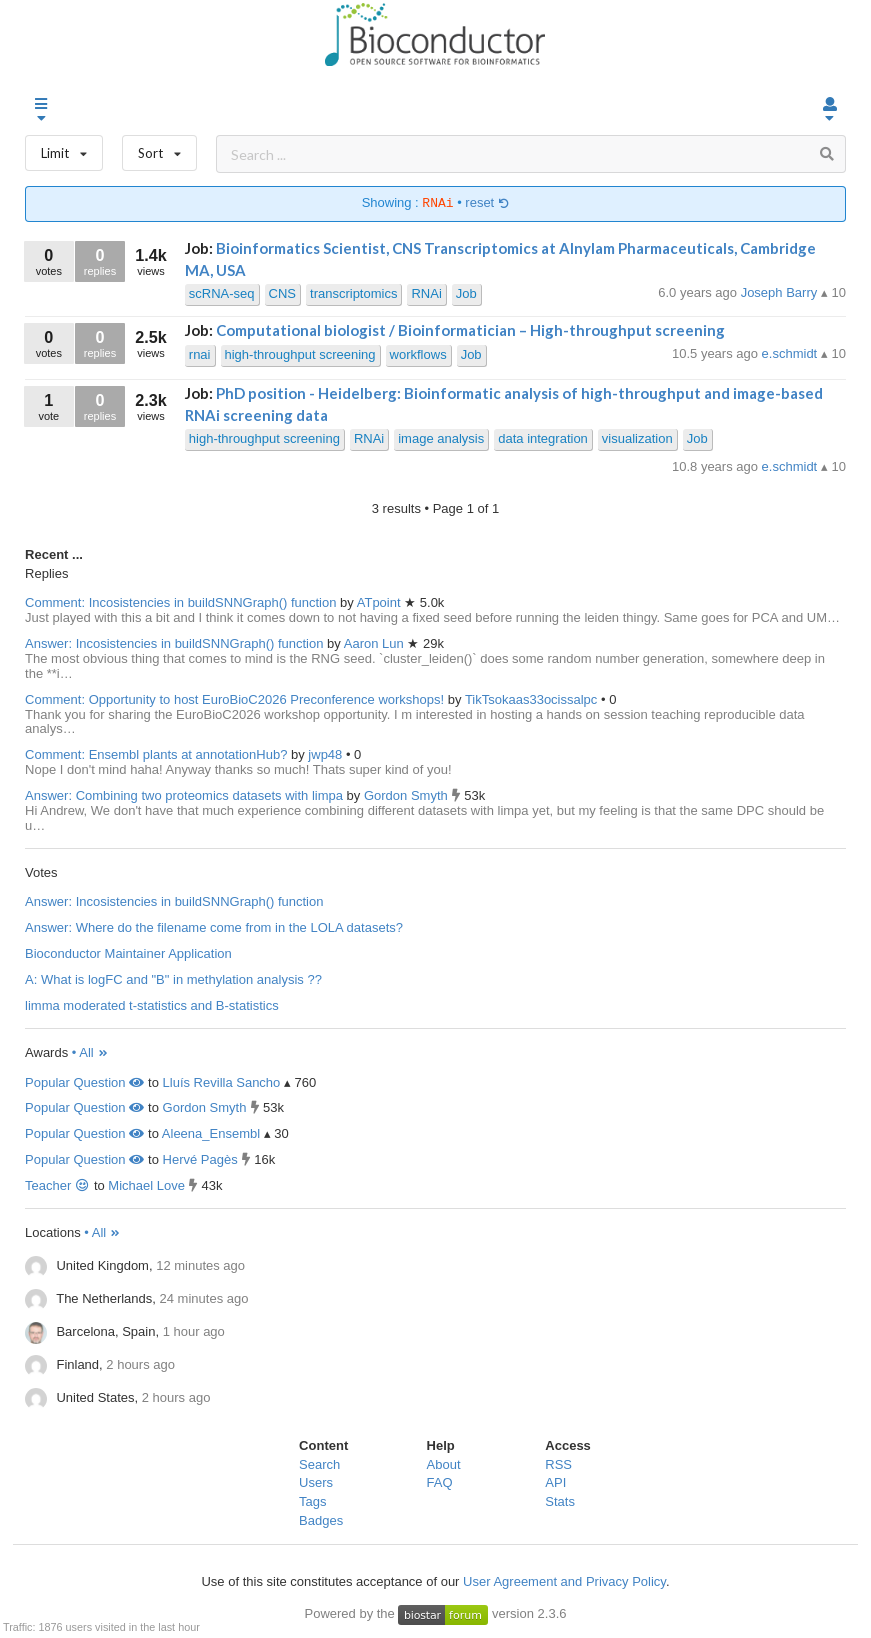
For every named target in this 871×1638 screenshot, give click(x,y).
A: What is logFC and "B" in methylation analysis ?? (173, 979)
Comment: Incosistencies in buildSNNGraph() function (180, 602)
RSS (558, 1464)
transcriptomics (353, 293)
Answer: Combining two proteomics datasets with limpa (184, 795)
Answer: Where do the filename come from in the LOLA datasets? (214, 927)
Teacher (57, 1185)
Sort (159, 148)
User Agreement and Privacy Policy (564, 1581)
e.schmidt (791, 353)
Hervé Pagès (200, 1159)
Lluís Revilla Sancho (222, 1082)
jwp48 (327, 754)
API (555, 1482)
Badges (321, 1520)
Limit (64, 148)
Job (466, 293)
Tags (312, 1501)
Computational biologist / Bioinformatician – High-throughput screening (470, 330)
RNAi (426, 293)
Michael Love (146, 1185)
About (444, 1464)
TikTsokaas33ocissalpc (533, 699)
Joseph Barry (781, 292)
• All (90, 1052)
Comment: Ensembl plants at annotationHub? (156, 754)
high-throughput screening (300, 354)
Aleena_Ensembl (211, 1133)
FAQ (440, 1482)
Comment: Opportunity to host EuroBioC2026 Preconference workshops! (234, 699)
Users (316, 1482)
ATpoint (380, 602)
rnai (200, 354)
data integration (543, 438)
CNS (282, 293)
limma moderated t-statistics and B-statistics (152, 1005)
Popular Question (84, 1082)
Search (319, 1464)
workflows (418, 354)
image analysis (441, 438)
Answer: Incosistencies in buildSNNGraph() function (174, 643)
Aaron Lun (376, 643)
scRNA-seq (222, 293)
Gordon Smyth (407, 795)
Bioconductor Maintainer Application (128, 953)
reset (487, 203)
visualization (637, 438)
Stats (560, 1501)
